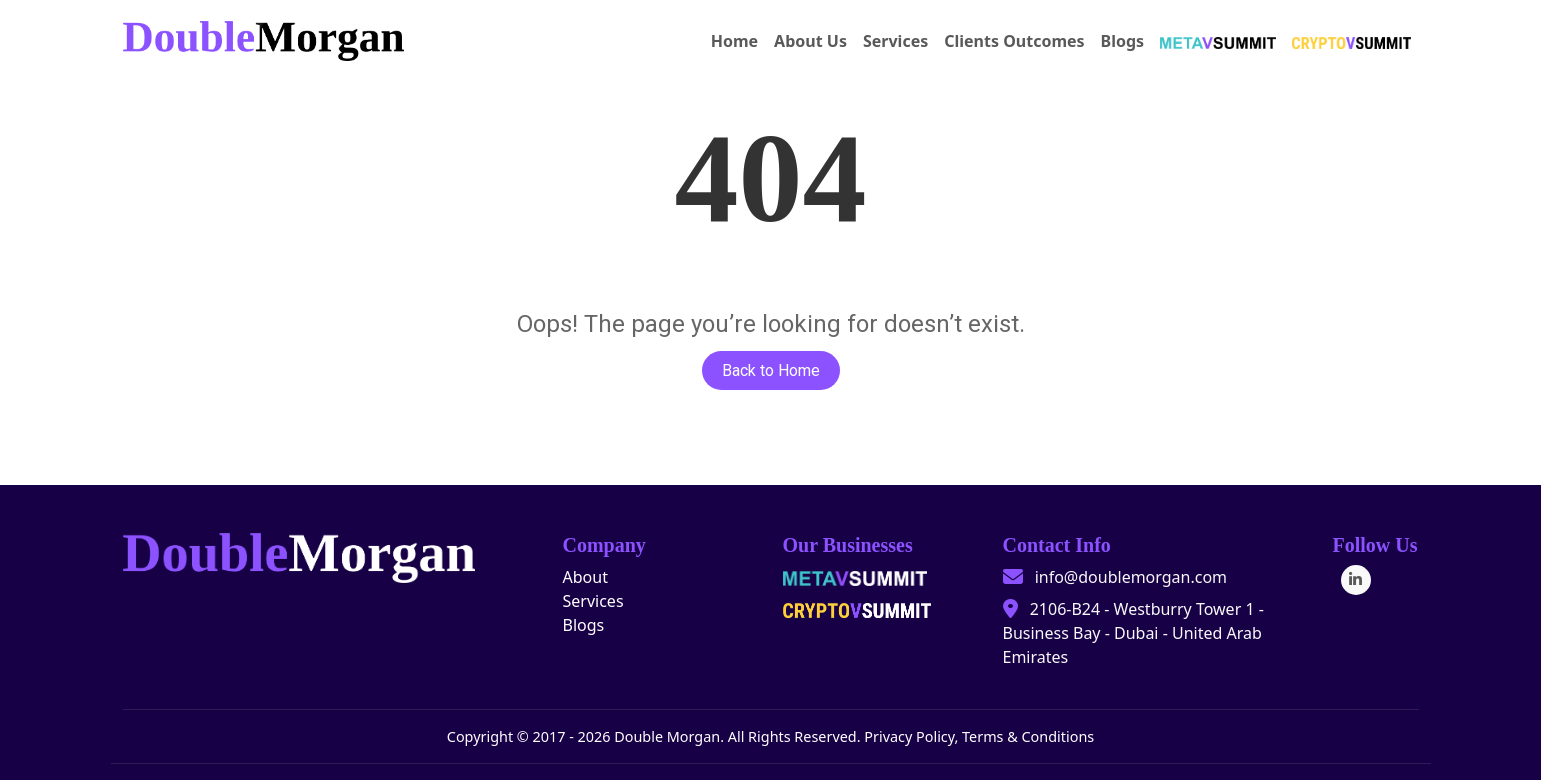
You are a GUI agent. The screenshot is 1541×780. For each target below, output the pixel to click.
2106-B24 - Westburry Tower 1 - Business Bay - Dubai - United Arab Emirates (1133, 633)
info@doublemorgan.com (1131, 577)
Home (734, 41)
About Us (810, 41)
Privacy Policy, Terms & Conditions (979, 736)
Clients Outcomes (1014, 41)
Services (895, 41)
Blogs (1123, 41)
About (585, 577)
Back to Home (771, 370)
